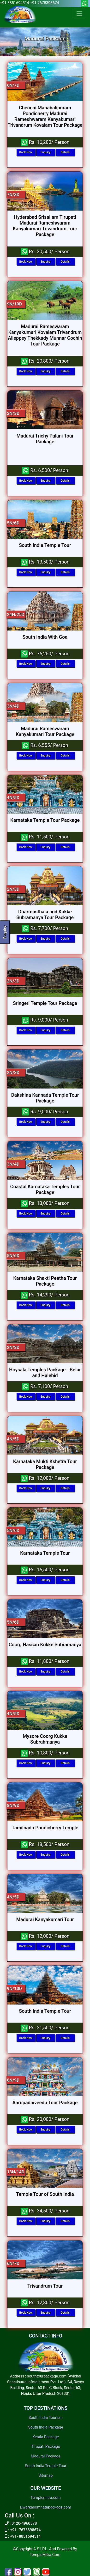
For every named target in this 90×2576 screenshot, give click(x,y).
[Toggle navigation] (79, 13)
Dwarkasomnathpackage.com (45, 2507)
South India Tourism (46, 2417)
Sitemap (46, 2475)
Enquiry (45, 152)
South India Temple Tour (45, 2465)
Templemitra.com (45, 2497)
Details (65, 152)
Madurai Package (45, 2456)
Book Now (25, 152)
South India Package (45, 2427)
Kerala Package (45, 2437)
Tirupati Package (45, 2446)
